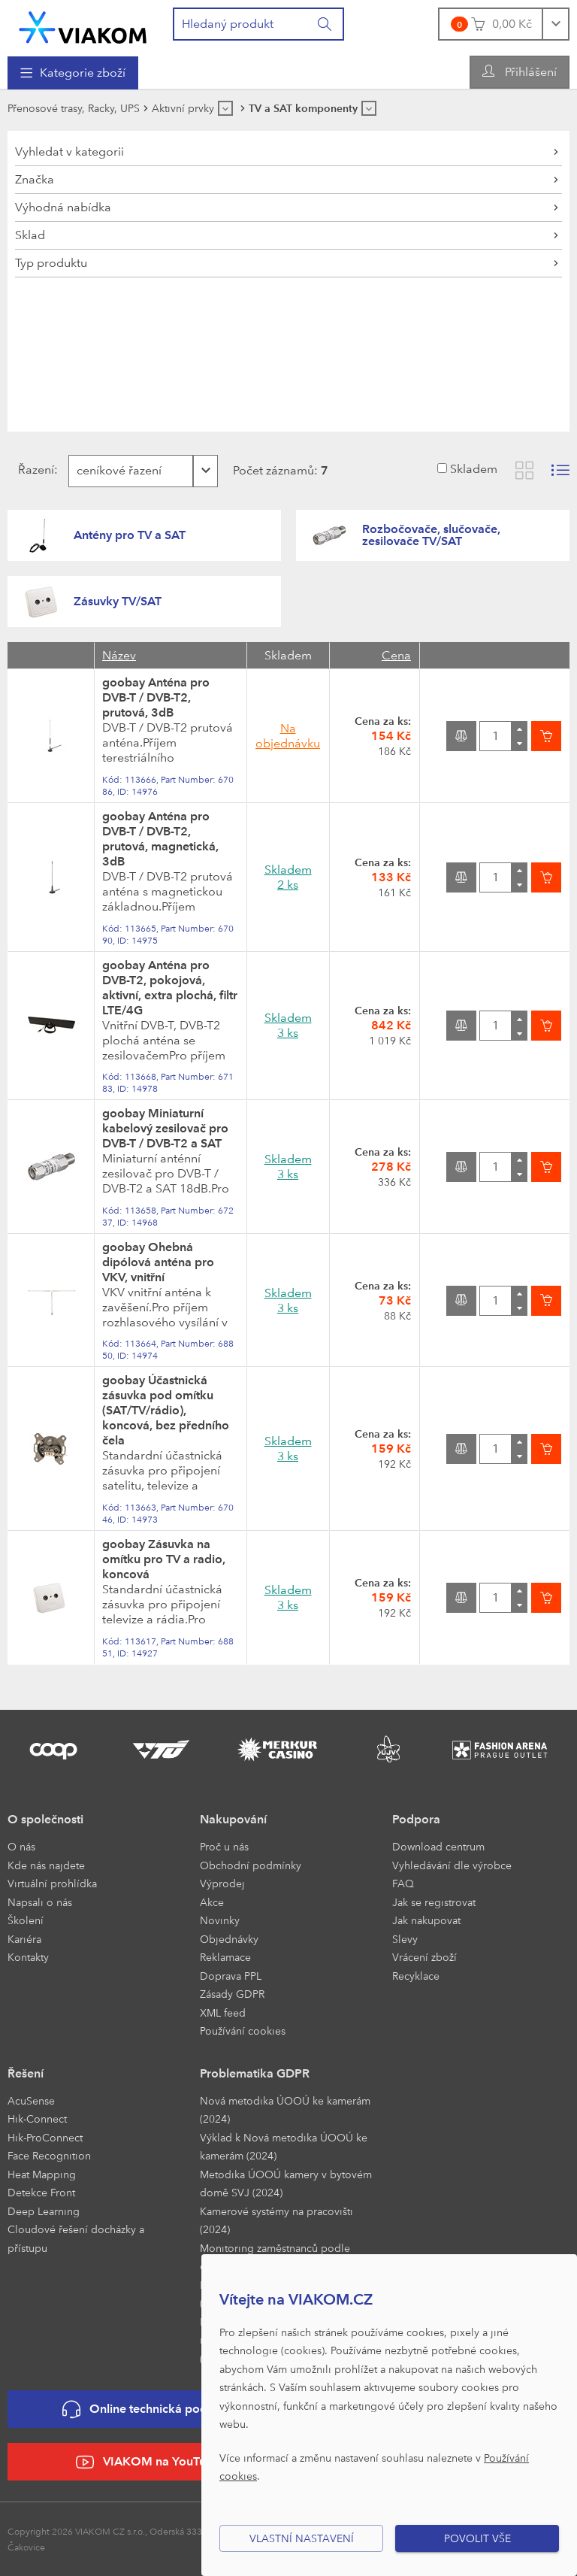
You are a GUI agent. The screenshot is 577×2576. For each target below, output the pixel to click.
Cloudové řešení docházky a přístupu (76, 2238)
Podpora (416, 1819)
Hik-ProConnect (45, 2137)
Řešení (26, 2073)
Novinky (220, 1920)
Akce (212, 1902)
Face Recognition (49, 2155)
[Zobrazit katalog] (524, 470)
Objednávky (229, 1938)
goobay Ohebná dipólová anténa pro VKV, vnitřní (158, 1262)
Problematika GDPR (255, 2073)
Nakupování (233, 1819)
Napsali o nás (40, 1902)
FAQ (403, 1883)
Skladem (473, 469)
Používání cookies (242, 2030)
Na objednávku (287, 735)
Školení (26, 1920)
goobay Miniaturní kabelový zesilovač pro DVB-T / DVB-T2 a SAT (165, 1128)
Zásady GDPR (232, 1993)
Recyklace (416, 1975)
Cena (396, 655)
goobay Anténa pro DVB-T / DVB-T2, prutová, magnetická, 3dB (160, 838)
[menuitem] (73, 72)
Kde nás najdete (46, 1865)
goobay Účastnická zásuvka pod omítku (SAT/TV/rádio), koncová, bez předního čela (165, 1410)
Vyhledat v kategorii (69, 151)
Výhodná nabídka (63, 207)
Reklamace (225, 1956)
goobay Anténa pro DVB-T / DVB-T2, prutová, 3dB (156, 697)
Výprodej (222, 1883)
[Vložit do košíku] (546, 736)
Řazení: (34, 469)
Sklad (30, 235)
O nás (21, 1846)
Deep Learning (44, 2211)
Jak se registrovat (434, 1902)
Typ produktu (51, 263)
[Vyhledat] (325, 24)
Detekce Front (41, 2192)
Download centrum (438, 1846)
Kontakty (28, 1956)
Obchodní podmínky (250, 1865)
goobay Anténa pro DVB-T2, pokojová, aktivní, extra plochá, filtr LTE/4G (169, 987)
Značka (34, 179)
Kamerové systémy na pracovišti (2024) (276, 2220)
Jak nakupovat (426, 1920)
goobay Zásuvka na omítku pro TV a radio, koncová (163, 1559)
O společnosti (45, 1819)
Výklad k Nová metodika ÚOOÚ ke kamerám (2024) (283, 2146)
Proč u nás (224, 1846)
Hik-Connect (37, 2118)
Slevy (405, 1938)
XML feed (223, 2012)
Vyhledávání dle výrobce (452, 1865)
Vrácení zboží (424, 1956)
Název (119, 655)
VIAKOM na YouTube (148, 2462)
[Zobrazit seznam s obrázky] (560, 470)
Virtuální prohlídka (52, 1883)
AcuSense (31, 2100)
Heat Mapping (42, 2174)
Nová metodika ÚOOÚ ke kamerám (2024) (285, 2110)
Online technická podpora (148, 2409)
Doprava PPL (230, 1975)
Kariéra (24, 1938)
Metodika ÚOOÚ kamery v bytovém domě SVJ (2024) (286, 2183)
